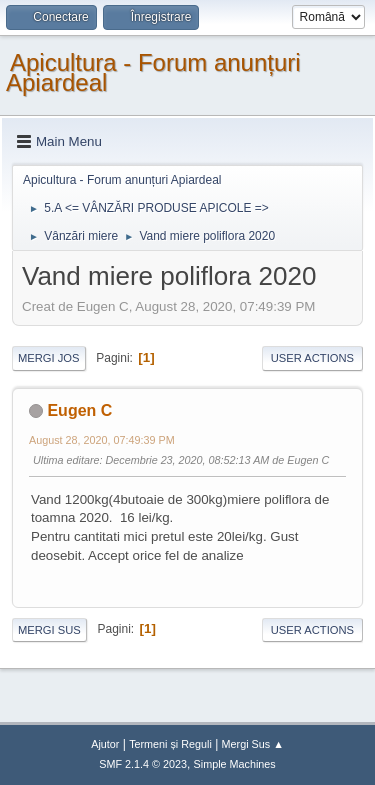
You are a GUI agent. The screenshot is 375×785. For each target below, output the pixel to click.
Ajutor (105, 744)
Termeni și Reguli (170, 744)
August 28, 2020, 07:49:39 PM (102, 440)
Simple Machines (235, 764)
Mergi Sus (49, 630)
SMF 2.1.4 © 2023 (143, 764)
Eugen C (79, 410)
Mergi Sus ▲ (253, 744)
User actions (312, 358)
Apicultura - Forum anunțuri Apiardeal (153, 72)
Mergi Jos (49, 358)
